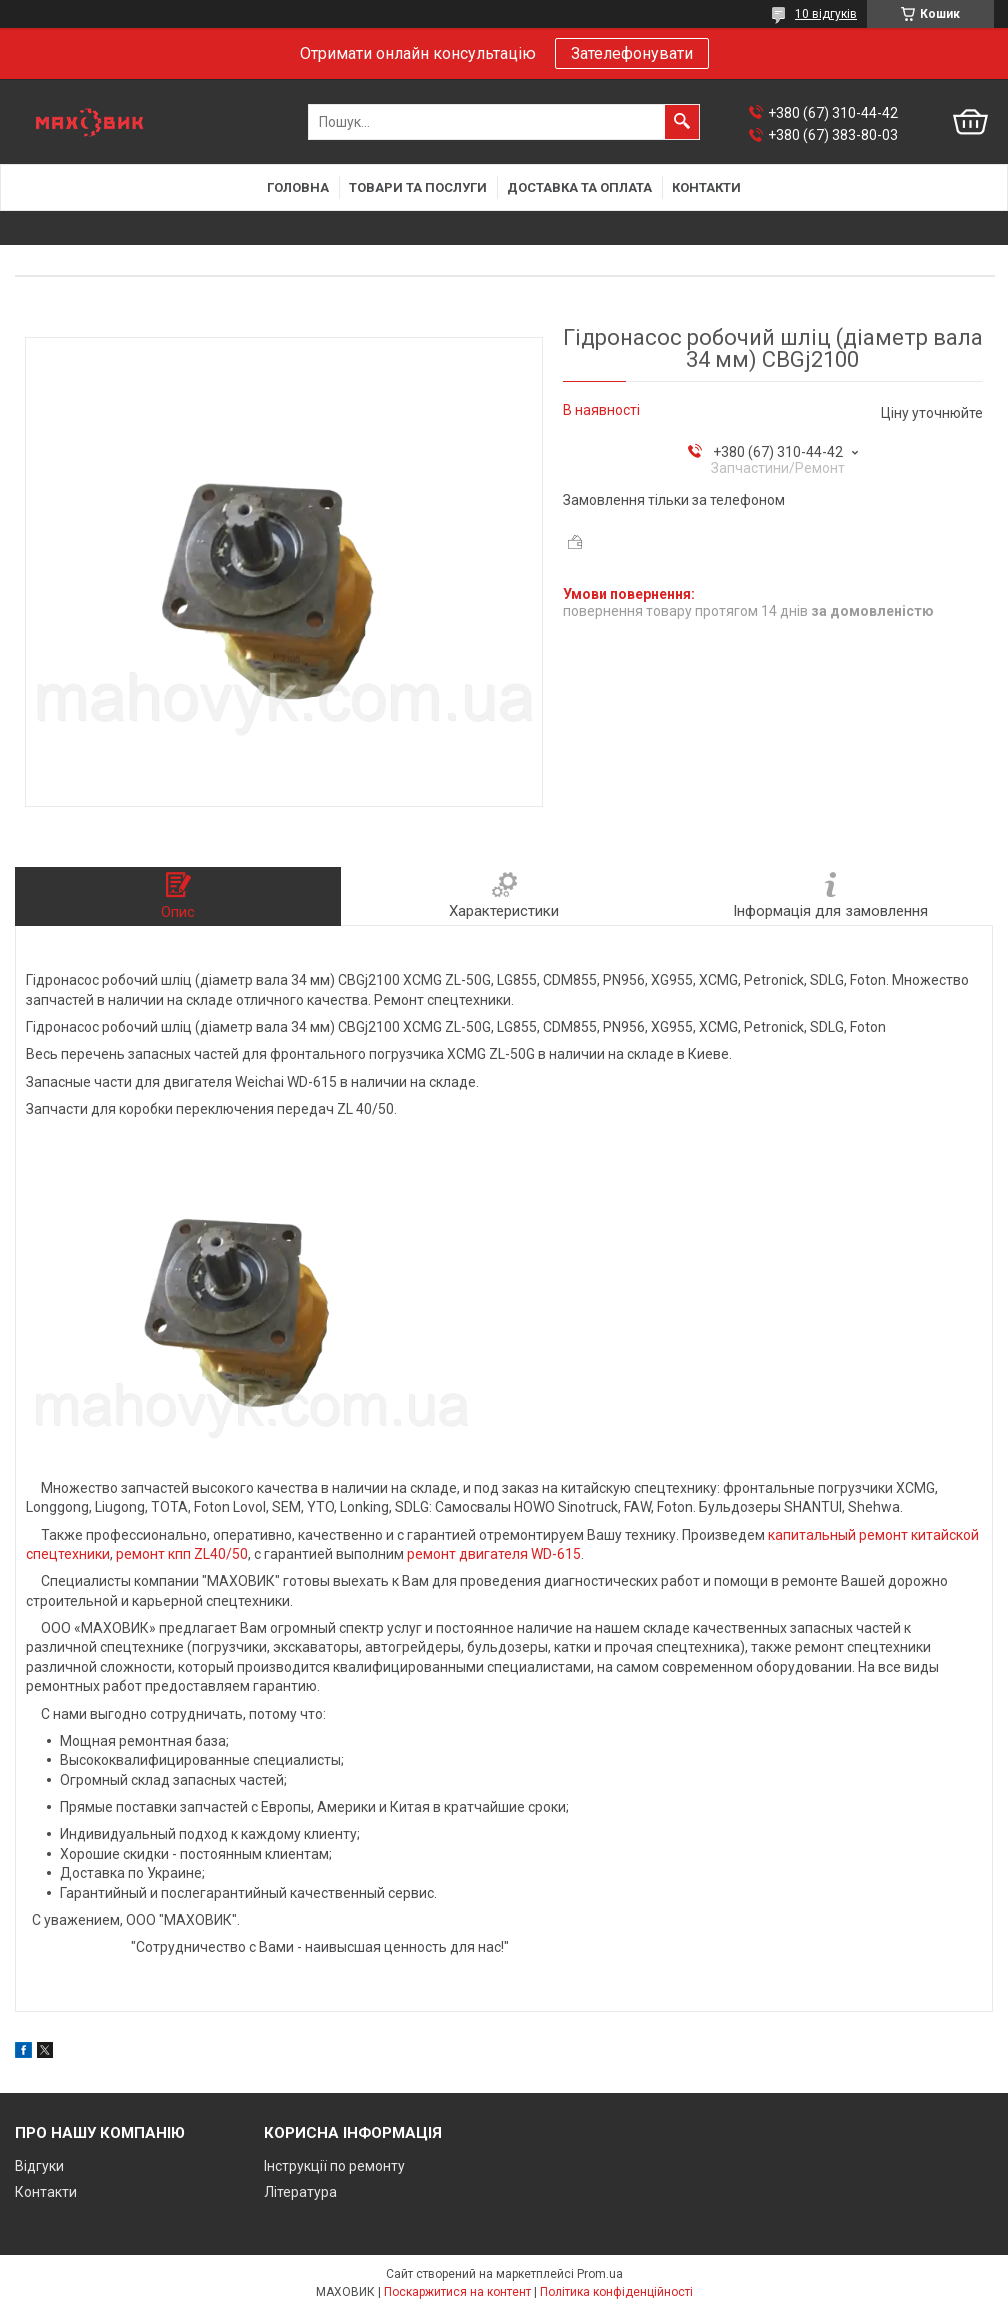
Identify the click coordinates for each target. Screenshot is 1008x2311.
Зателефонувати (632, 53)
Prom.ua (600, 2274)
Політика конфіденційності (616, 2292)
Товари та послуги (418, 187)
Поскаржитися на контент (457, 2292)
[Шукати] (682, 122)
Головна (298, 187)
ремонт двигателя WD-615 (494, 1554)
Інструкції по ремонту (334, 2166)
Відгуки (39, 2166)
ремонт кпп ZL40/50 (182, 1554)
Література (300, 2192)
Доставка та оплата (579, 187)
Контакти (706, 187)
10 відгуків (826, 14)
